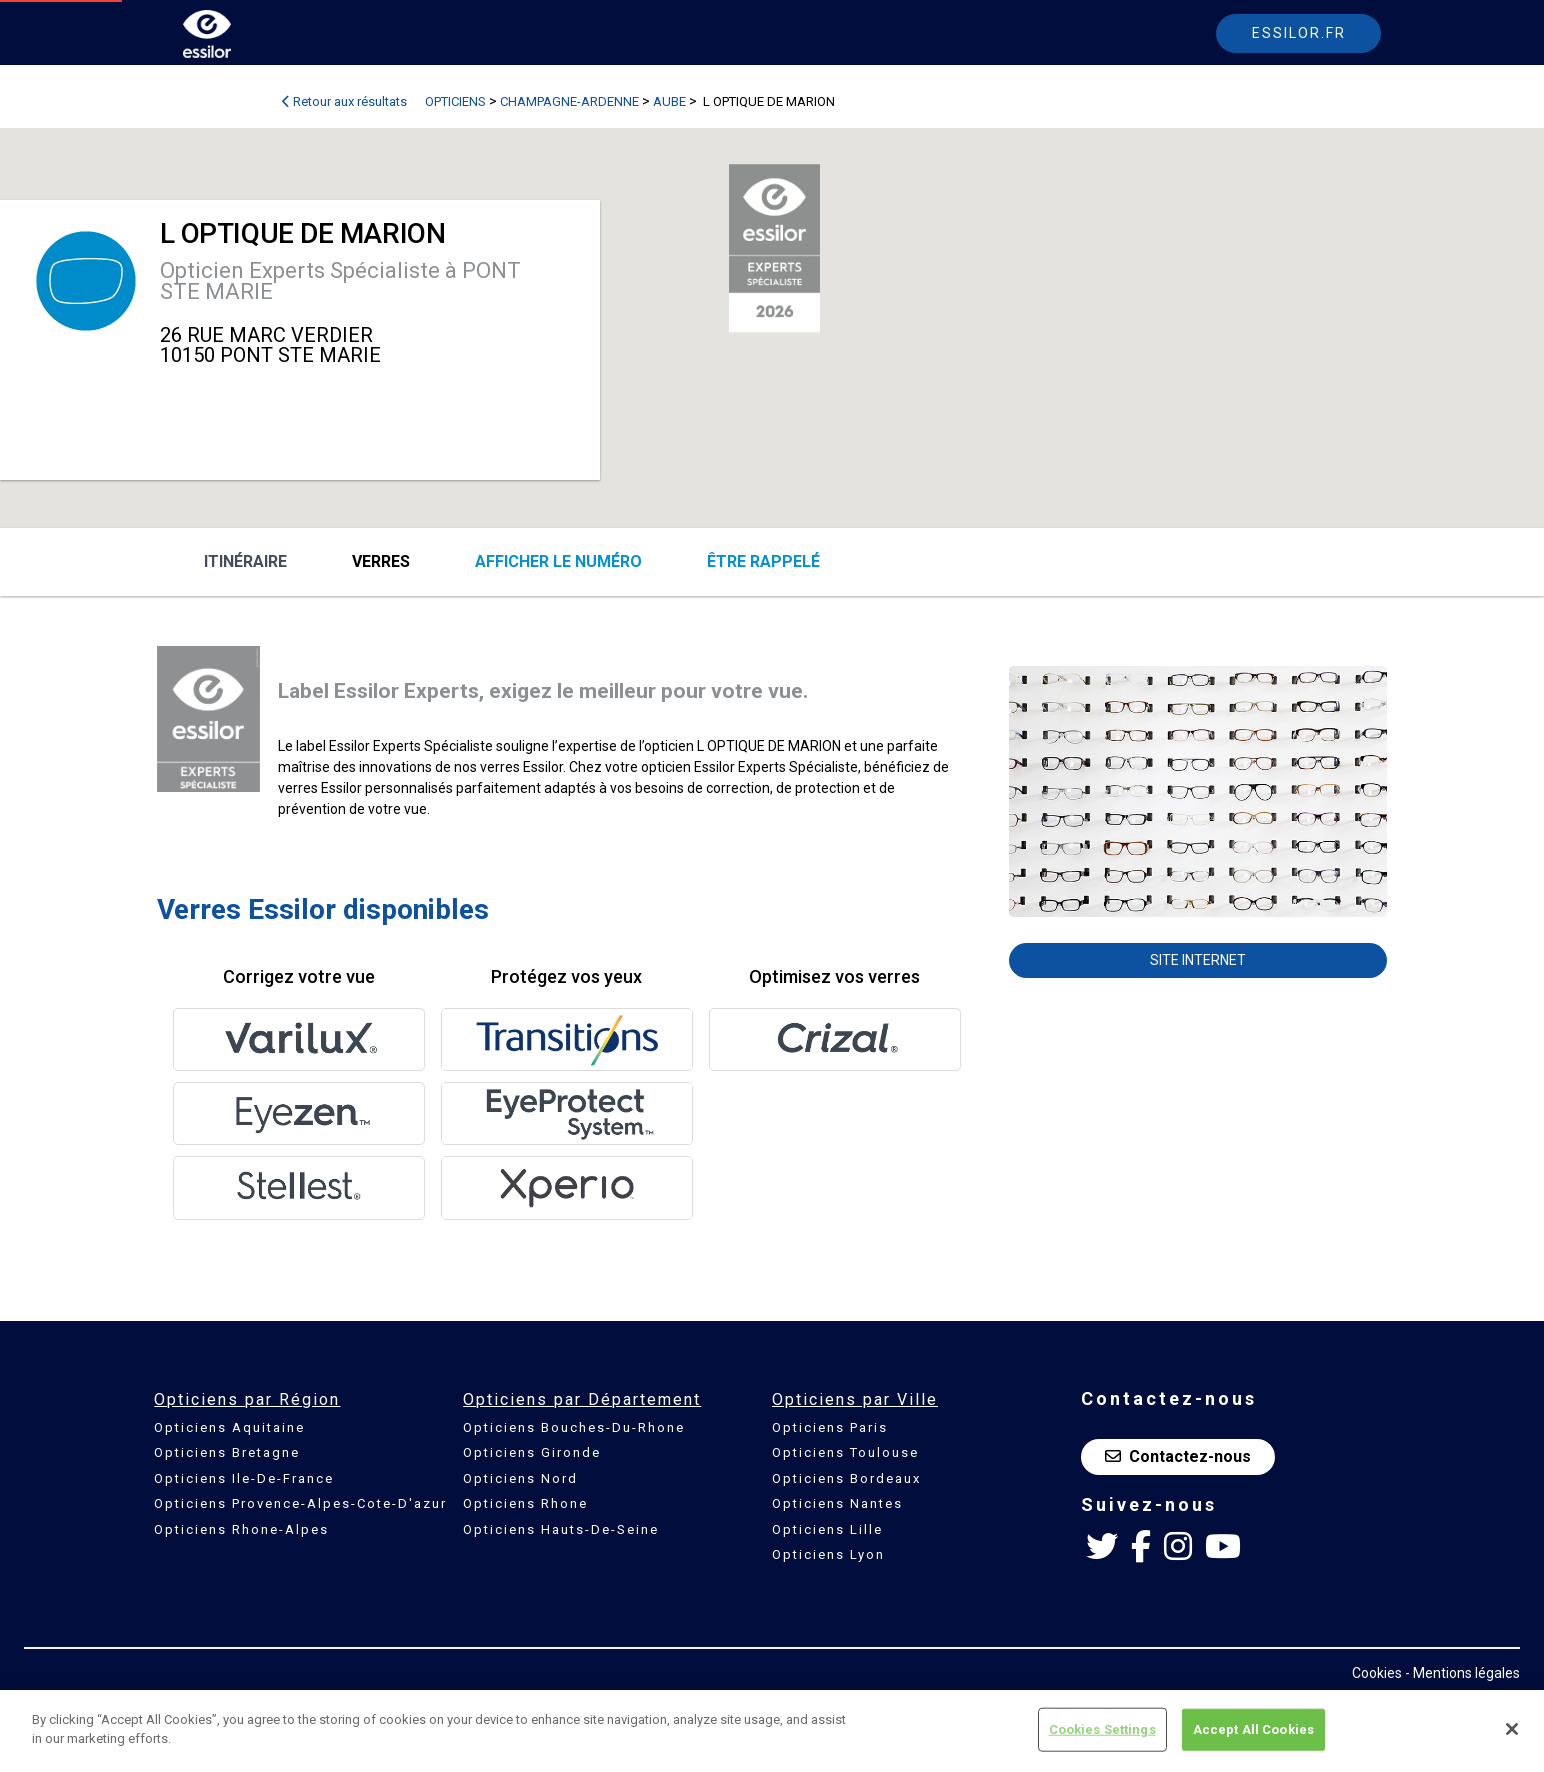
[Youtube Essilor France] (1223, 1547)
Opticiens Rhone (525, 1503)
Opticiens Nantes (837, 1503)
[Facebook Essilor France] (1141, 1547)
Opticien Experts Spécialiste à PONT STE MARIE (340, 281)
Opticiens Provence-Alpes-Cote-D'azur (300, 1503)
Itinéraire (245, 561)
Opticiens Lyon (828, 1554)
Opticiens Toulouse (845, 1452)
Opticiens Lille (827, 1529)
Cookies (1377, 1673)
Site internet (1198, 960)
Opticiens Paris (830, 1427)
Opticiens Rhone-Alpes (241, 1529)
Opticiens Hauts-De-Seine (561, 1529)
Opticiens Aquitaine (229, 1427)
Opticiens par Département (582, 1399)
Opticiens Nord (520, 1478)
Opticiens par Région (247, 1399)
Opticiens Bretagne (227, 1452)
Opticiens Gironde (532, 1452)
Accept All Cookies (1253, 1729)
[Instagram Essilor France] (1178, 1547)
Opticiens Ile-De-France (244, 1478)
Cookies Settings (1102, 1729)
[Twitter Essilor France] (1102, 1547)
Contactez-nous (1178, 1456)
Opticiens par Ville (855, 1399)
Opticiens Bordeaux (846, 1478)
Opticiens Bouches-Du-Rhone (574, 1427)
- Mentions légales (1462, 1673)
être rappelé (763, 561)
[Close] (1512, 1729)
